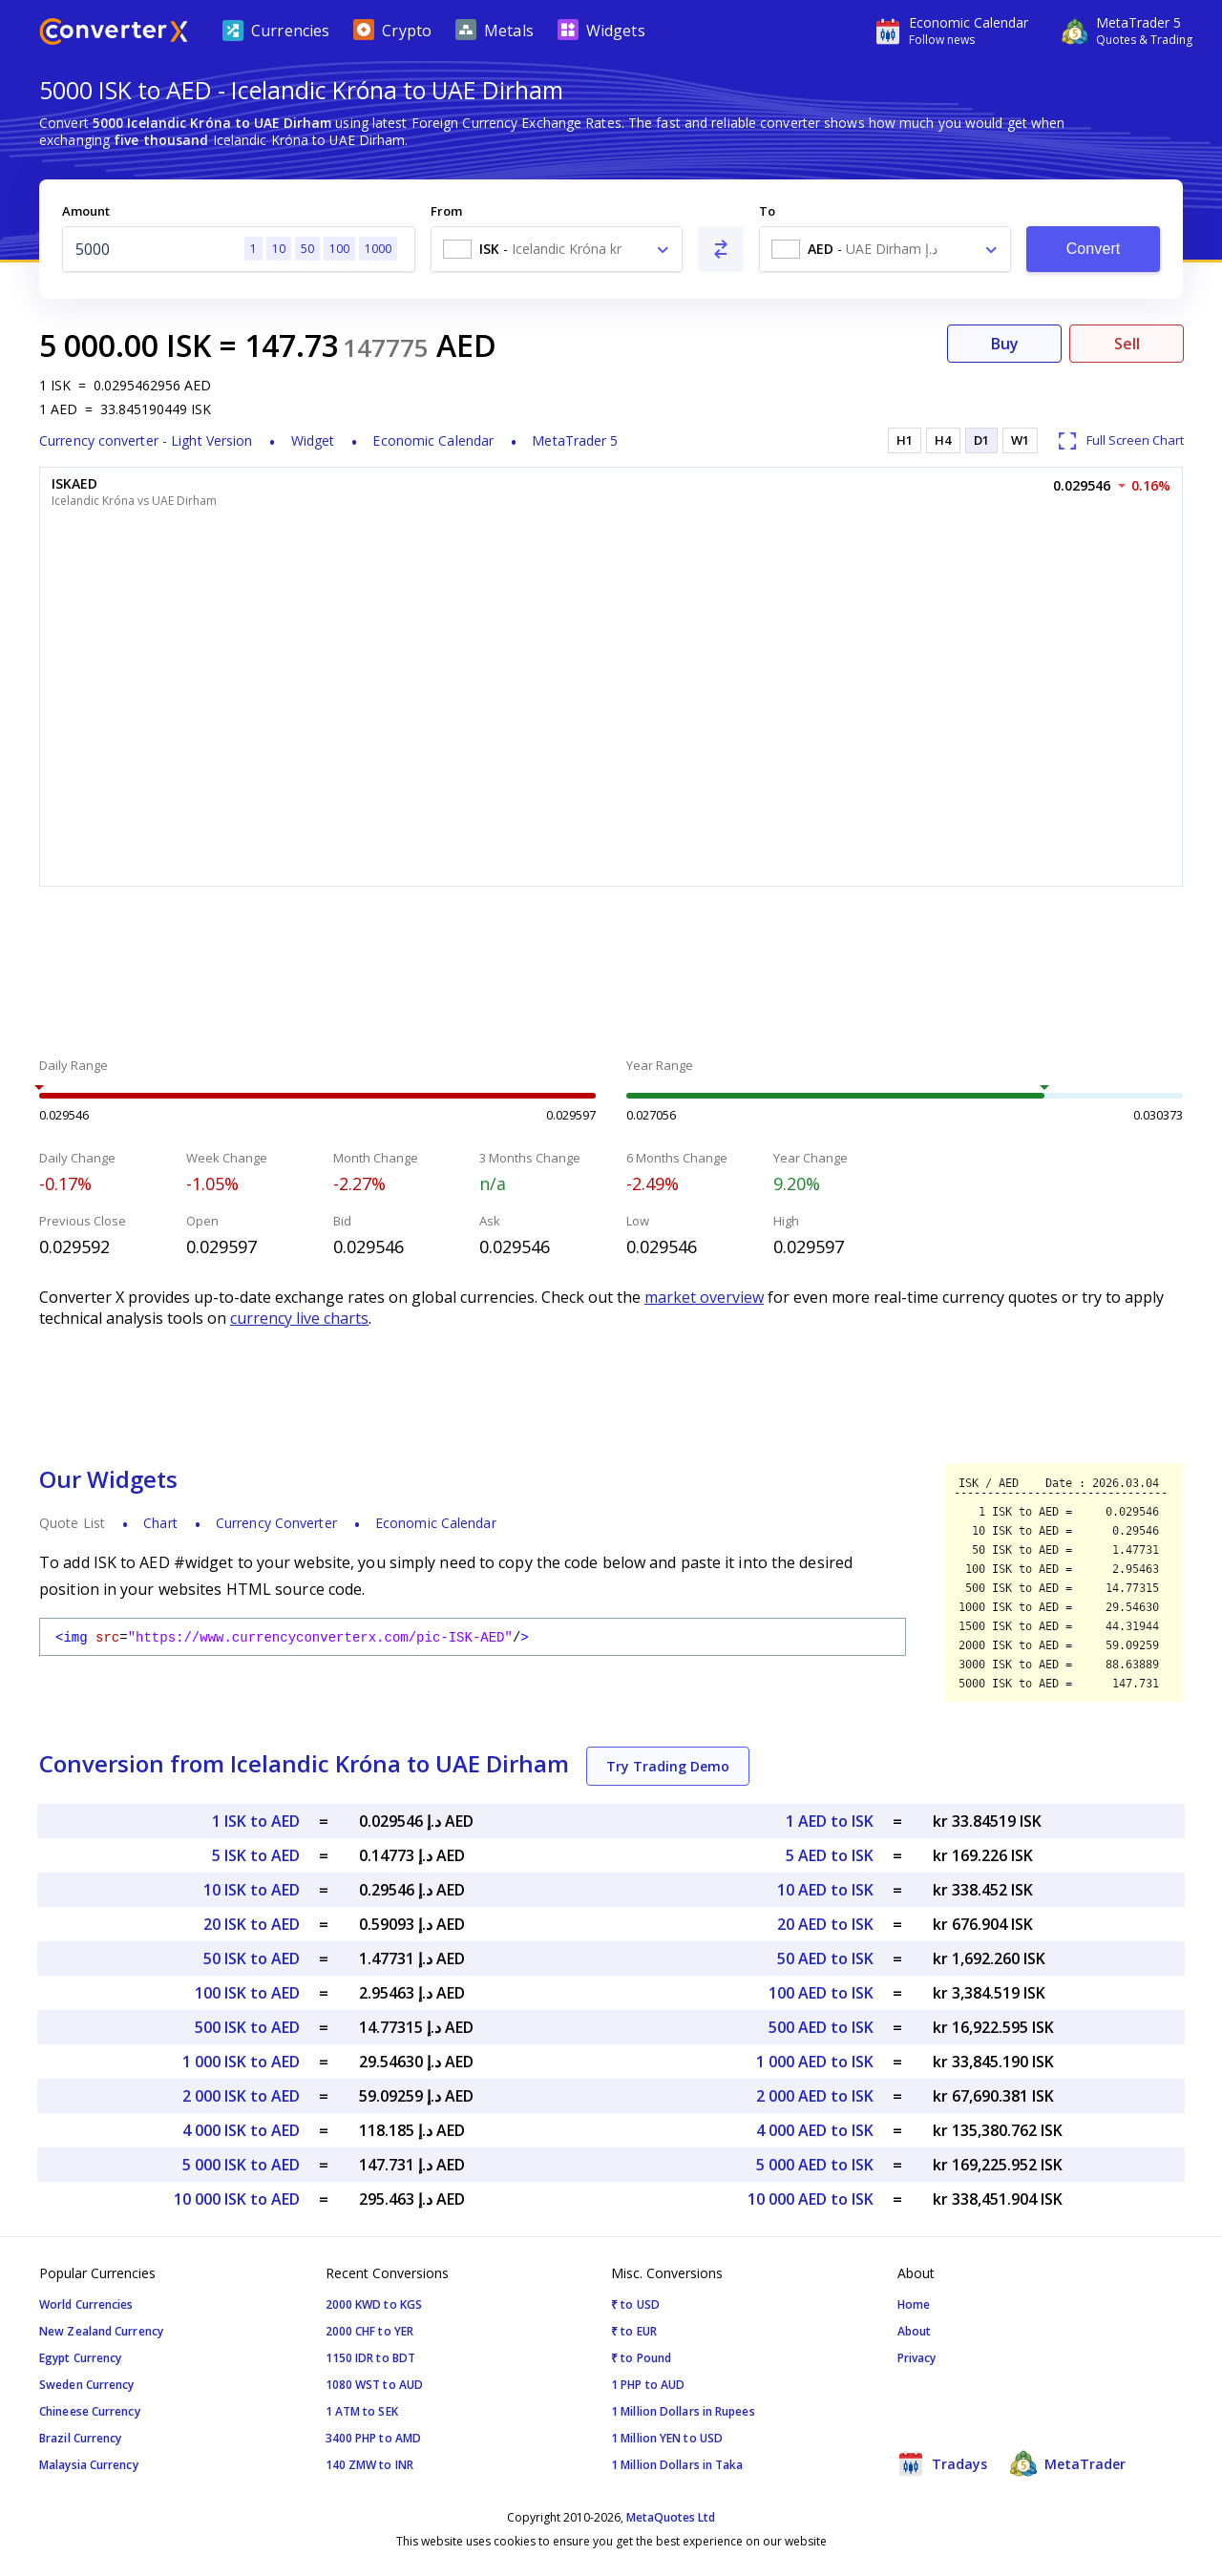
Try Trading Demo (667, 1766)
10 (278, 249)
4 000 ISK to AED (241, 2130)
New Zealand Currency (101, 2331)
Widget (313, 440)
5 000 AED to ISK (815, 2164)
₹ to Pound (641, 2358)
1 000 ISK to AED (241, 2061)
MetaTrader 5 (575, 440)
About (914, 2331)
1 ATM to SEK (362, 2411)
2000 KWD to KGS (374, 2304)
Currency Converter (276, 1523)
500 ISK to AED (247, 2027)
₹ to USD (635, 2304)
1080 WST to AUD (375, 2385)
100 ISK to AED (247, 1992)
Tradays (942, 2463)
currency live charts (299, 1318)
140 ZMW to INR (369, 2465)
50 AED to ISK (825, 1958)
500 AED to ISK (821, 2027)
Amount (86, 211)
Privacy (917, 2358)
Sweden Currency (87, 2385)
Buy (1005, 343)
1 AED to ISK (830, 1821)
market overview (704, 1297)
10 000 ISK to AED (237, 2199)
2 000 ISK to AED (241, 2095)
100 (339, 249)
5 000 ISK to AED (241, 2164)
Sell (1127, 343)
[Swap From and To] (721, 249)
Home (913, 2304)
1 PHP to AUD (648, 2385)
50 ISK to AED (251, 1958)
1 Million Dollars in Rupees (683, 2411)
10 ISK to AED (251, 1889)
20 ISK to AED (251, 1924)
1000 (378, 249)
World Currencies (86, 2304)
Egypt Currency (80, 2358)
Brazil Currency (80, 2438)
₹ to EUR (634, 2331)
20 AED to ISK (825, 1924)
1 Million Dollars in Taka (677, 2465)
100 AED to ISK (821, 1992)
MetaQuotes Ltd (670, 2517)
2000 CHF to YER (370, 2331)
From (446, 211)
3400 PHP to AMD (374, 2438)
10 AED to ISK (825, 1889)
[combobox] (557, 249)
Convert (1093, 249)
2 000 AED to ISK (815, 2095)
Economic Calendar (433, 440)
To (767, 211)
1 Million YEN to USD (667, 2438)
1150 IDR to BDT (371, 2358)
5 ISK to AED (256, 1855)
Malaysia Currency (88, 2465)
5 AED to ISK (830, 1855)
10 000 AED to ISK (811, 2199)
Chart (160, 1523)
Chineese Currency (89, 2411)
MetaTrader (1068, 2463)
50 (307, 249)
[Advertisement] (611, 974)
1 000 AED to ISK (815, 2061)
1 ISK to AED (256, 1821)
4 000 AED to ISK (815, 2130)
